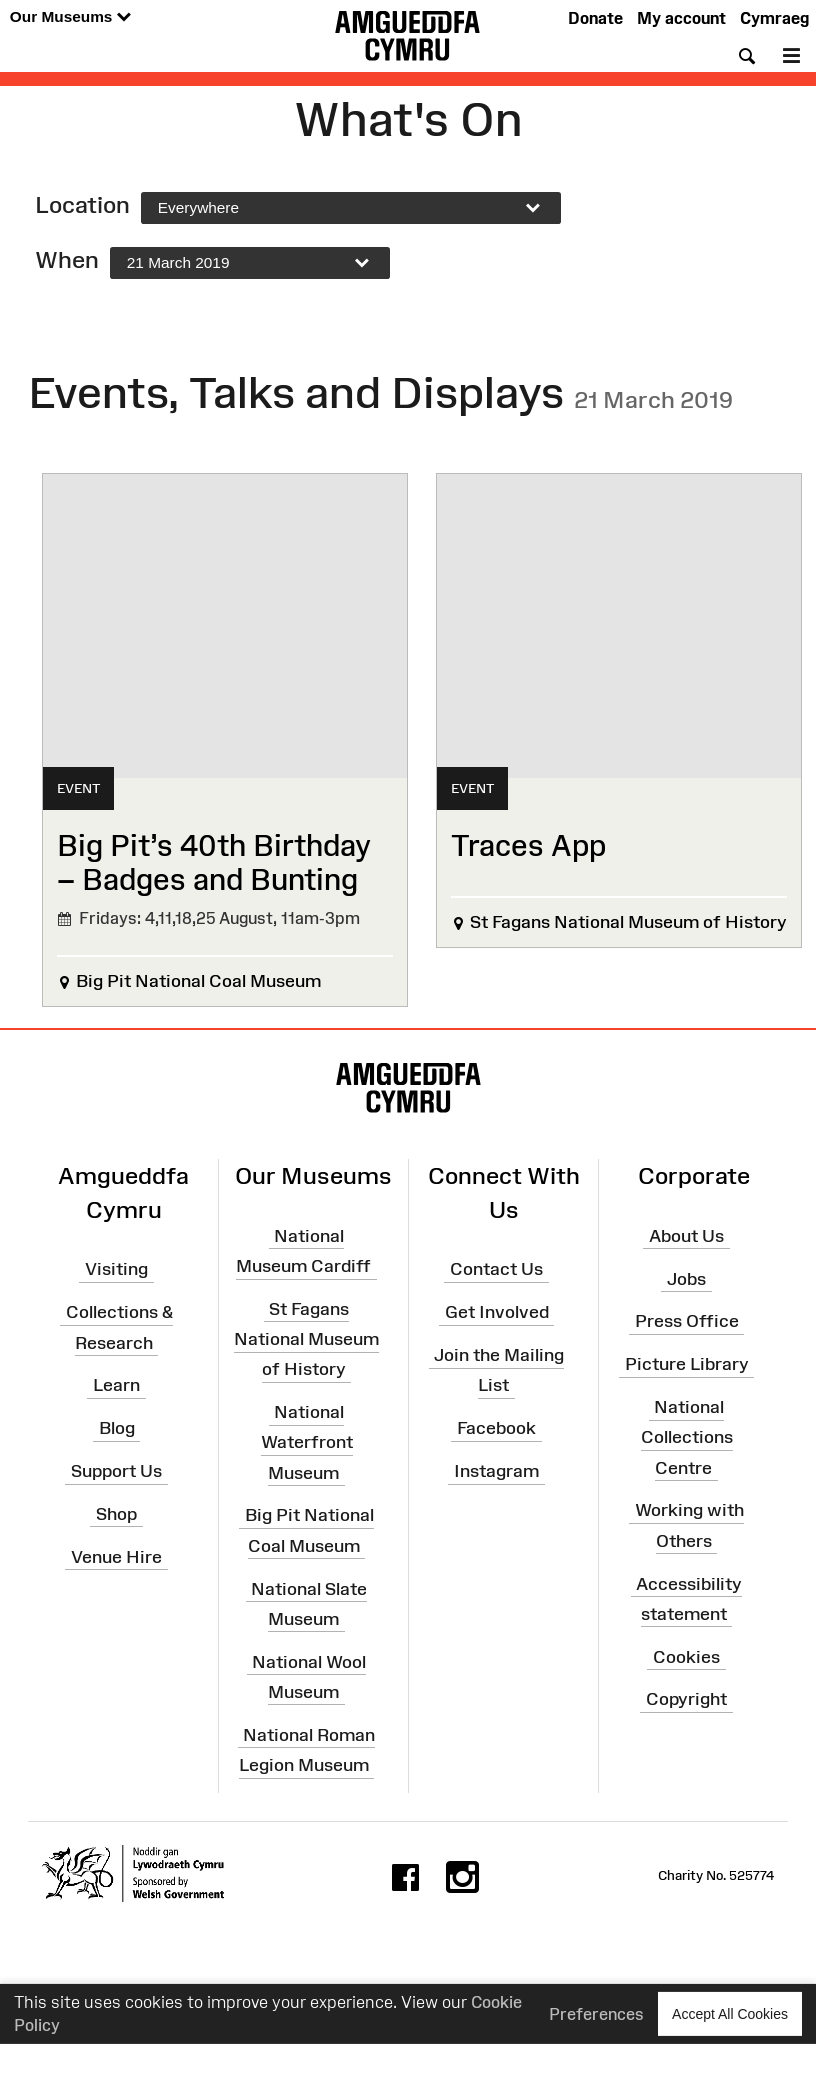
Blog (117, 1428)
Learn (116, 1385)
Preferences (596, 2013)
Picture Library (687, 1364)
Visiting (116, 1269)
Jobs (686, 1278)
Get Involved (497, 1312)
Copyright (686, 1699)
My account (681, 18)
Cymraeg (774, 18)
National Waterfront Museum (307, 1442)
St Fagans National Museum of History (306, 1339)
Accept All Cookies (730, 2013)
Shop (116, 1514)
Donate (595, 18)
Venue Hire (116, 1556)
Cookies (686, 1656)
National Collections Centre (687, 1437)
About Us (686, 1236)
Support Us (116, 1471)
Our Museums (70, 17)
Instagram (496, 1471)
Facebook (496, 1428)
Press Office (687, 1321)
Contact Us (496, 1269)
